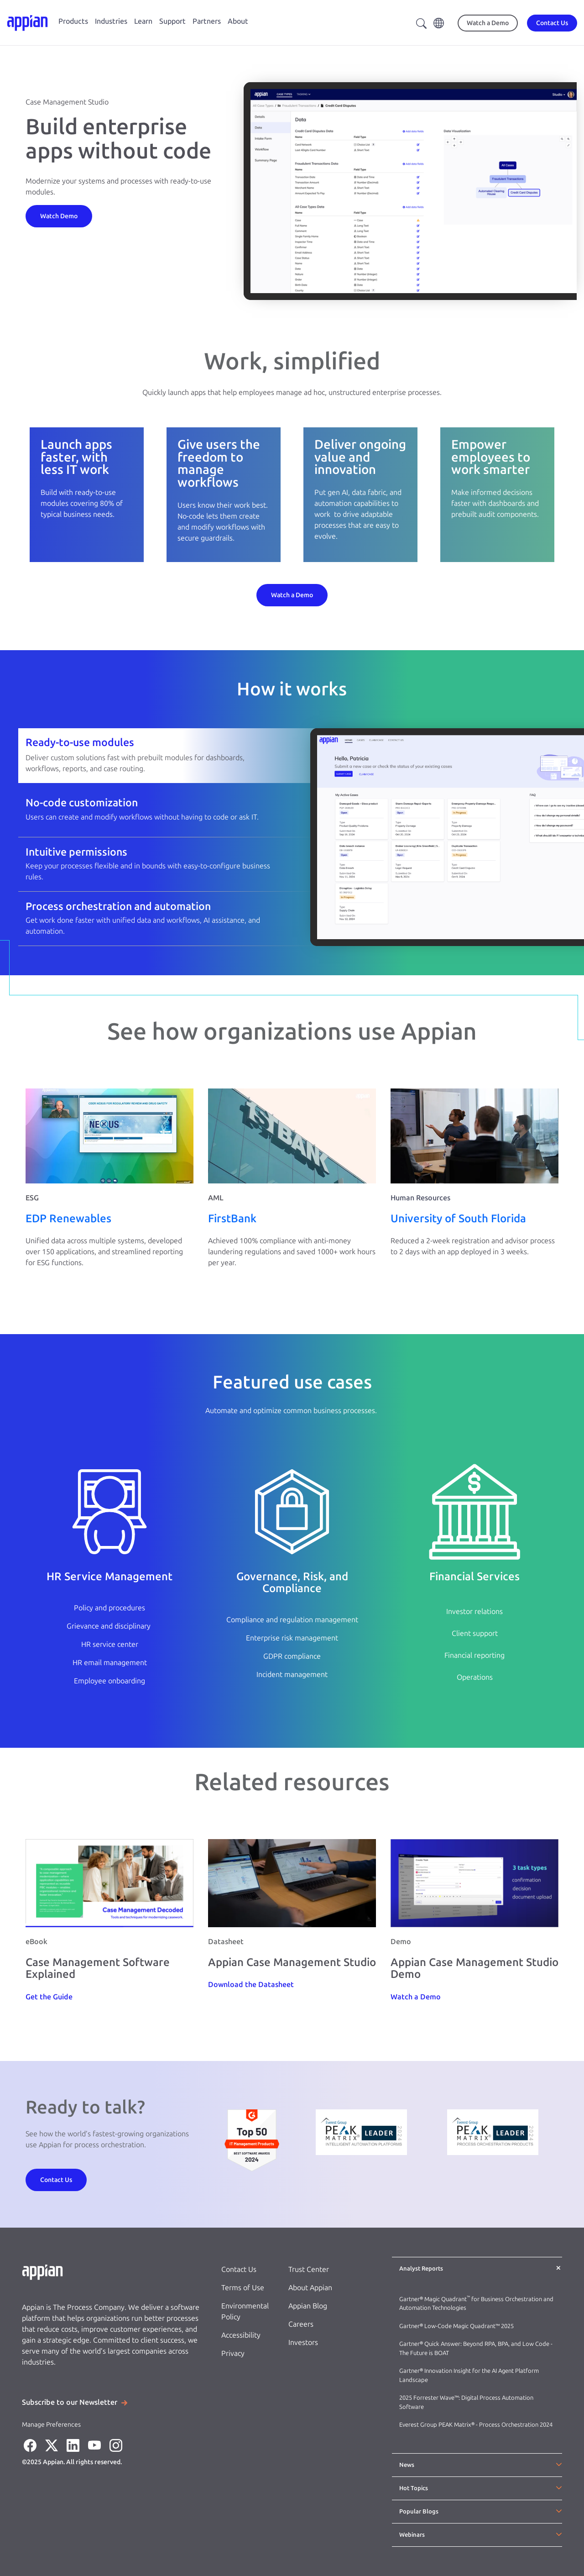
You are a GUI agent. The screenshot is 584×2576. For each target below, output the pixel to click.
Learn (143, 21)
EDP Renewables (68, 1218)
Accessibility (241, 2335)
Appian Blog (307, 2306)
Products (73, 21)
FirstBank (232, 1218)
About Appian (310, 2287)
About (238, 21)
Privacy (233, 2353)
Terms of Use (242, 2287)
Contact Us (238, 2269)
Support (172, 21)
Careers (300, 2324)
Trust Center (308, 2269)
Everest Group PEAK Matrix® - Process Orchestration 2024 (476, 2424)
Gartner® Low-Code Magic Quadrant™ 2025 (457, 2326)
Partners (207, 21)
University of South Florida (458, 1218)
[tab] (292, 755)
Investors (303, 2342)
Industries (111, 21)
